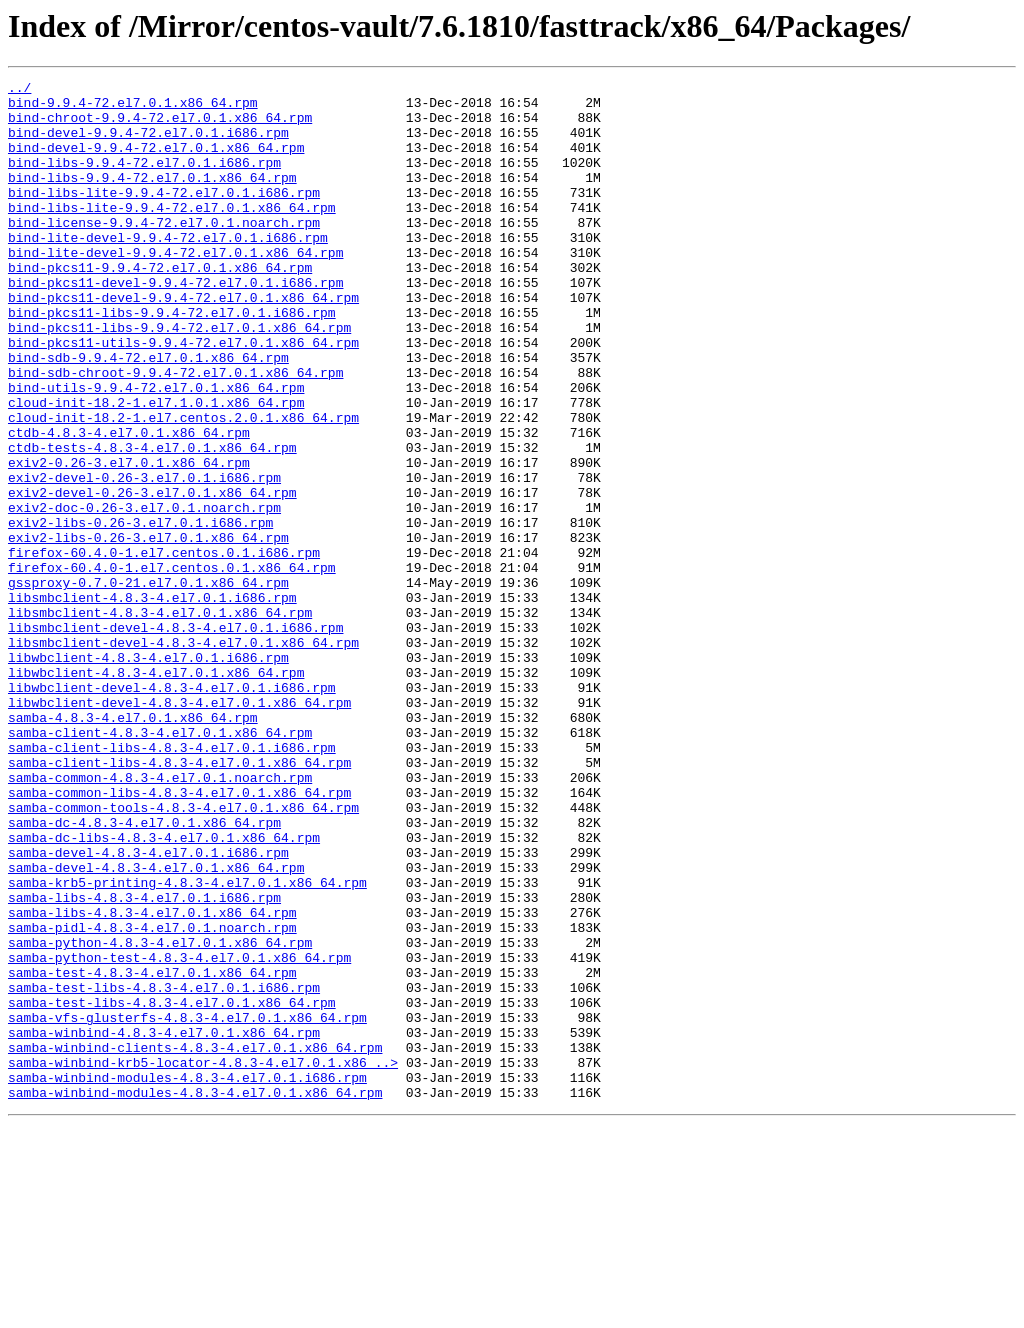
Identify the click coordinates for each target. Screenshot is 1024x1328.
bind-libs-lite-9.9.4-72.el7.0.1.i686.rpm (164, 216)
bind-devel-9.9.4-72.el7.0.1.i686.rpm (148, 144)
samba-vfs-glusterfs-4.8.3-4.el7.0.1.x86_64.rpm (187, 1206)
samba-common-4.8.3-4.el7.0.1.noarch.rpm (160, 918)
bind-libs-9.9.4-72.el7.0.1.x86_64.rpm (152, 198)
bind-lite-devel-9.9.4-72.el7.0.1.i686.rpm (168, 270)
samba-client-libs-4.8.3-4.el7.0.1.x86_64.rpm (179, 900)
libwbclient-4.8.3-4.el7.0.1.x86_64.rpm (156, 792)
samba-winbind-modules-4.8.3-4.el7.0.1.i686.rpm (187, 1278)
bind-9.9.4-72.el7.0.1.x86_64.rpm (133, 108)
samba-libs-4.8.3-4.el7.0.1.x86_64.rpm (152, 1080)
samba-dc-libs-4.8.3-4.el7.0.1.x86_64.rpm (164, 990)
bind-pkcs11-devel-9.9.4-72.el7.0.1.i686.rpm (175, 324)
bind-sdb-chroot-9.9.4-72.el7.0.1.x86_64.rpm (175, 432)
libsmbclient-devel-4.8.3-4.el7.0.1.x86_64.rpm (183, 756)
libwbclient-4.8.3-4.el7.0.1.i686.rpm (148, 774)
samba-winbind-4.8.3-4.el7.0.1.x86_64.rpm (164, 1224)
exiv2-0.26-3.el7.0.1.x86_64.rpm (129, 540)
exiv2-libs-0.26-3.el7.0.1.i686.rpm (140, 612)
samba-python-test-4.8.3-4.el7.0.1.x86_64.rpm (179, 1134)
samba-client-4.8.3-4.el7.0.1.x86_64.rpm (160, 864)
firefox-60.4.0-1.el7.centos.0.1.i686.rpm (164, 648)
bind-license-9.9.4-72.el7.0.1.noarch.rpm (164, 252)
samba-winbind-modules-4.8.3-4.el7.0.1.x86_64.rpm (195, 1296)
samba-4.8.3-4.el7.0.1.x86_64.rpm (133, 846)
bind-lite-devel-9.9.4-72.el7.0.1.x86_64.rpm (175, 288)
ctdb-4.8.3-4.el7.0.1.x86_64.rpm (129, 504)
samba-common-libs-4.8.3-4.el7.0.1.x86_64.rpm (179, 936)
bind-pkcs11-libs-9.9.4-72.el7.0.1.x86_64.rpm (179, 378)
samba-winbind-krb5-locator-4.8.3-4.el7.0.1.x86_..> (203, 1260)
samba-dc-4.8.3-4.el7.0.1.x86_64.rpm (144, 972)
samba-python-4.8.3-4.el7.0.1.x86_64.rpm (160, 1116)
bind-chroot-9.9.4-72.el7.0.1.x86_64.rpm (160, 126)
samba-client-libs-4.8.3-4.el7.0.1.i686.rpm (172, 882)
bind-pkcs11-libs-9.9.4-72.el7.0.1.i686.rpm (172, 360)
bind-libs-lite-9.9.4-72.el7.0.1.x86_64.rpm (172, 234)
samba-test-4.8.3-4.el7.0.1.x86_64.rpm (152, 1152)
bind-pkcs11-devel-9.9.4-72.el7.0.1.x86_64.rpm (183, 342)
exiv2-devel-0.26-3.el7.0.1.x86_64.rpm (152, 576)
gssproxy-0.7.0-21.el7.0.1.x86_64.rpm (148, 684)
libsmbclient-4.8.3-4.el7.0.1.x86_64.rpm (160, 720)
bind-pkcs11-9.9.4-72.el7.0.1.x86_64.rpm (160, 306)
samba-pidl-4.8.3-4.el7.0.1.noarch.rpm (152, 1098)
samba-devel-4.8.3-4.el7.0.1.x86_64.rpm (156, 1026)
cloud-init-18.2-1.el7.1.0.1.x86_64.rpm (156, 468)
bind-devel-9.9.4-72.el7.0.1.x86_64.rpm (156, 162)
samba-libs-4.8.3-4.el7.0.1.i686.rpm (144, 1062)
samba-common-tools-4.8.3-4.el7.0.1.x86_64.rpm (183, 954)
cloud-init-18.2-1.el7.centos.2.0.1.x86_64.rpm (183, 486)
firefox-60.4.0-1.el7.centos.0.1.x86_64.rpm (172, 666)
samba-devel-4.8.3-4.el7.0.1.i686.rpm (148, 1008)
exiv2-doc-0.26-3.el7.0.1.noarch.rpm (144, 594)
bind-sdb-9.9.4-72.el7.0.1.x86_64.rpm (148, 414)
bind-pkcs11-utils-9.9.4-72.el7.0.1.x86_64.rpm (183, 396)
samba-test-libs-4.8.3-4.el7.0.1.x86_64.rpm (172, 1188)
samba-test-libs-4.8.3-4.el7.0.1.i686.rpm (164, 1170)
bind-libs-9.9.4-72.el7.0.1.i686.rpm (144, 180)
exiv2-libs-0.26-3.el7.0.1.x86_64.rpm (148, 630)
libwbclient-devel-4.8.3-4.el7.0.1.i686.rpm (172, 810)
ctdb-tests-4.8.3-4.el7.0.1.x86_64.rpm (152, 522)
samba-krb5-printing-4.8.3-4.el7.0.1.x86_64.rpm (187, 1044)
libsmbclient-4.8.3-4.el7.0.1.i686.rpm (152, 702)
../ (19, 90)
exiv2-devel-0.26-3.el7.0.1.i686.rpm (144, 558)
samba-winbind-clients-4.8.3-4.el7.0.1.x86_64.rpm (195, 1242)
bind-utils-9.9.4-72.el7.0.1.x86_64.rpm (156, 450)
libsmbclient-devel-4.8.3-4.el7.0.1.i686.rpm (175, 738)
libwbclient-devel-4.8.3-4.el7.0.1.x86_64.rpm (179, 828)
